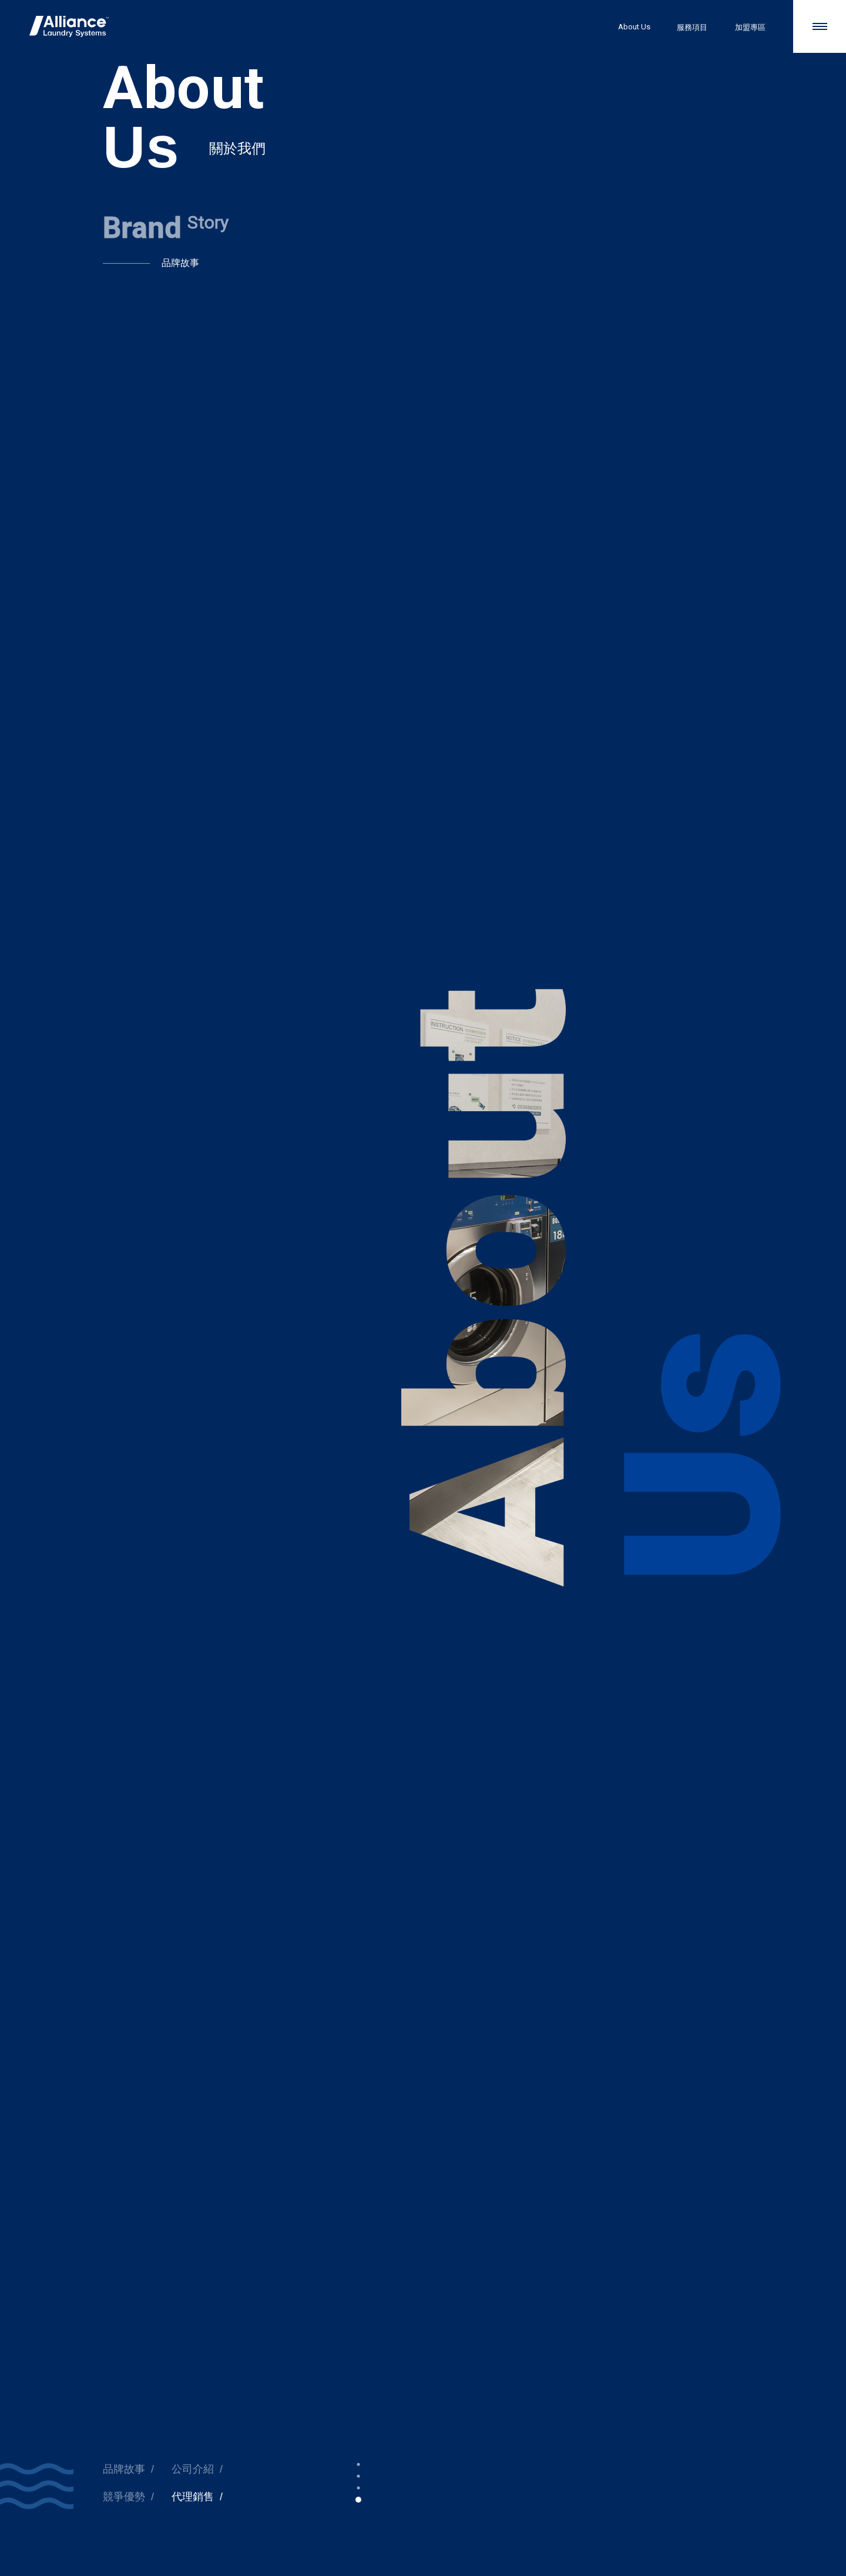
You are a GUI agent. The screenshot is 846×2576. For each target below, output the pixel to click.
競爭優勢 (124, 2497)
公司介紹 (193, 2469)
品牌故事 (124, 2469)
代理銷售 (193, 2497)
